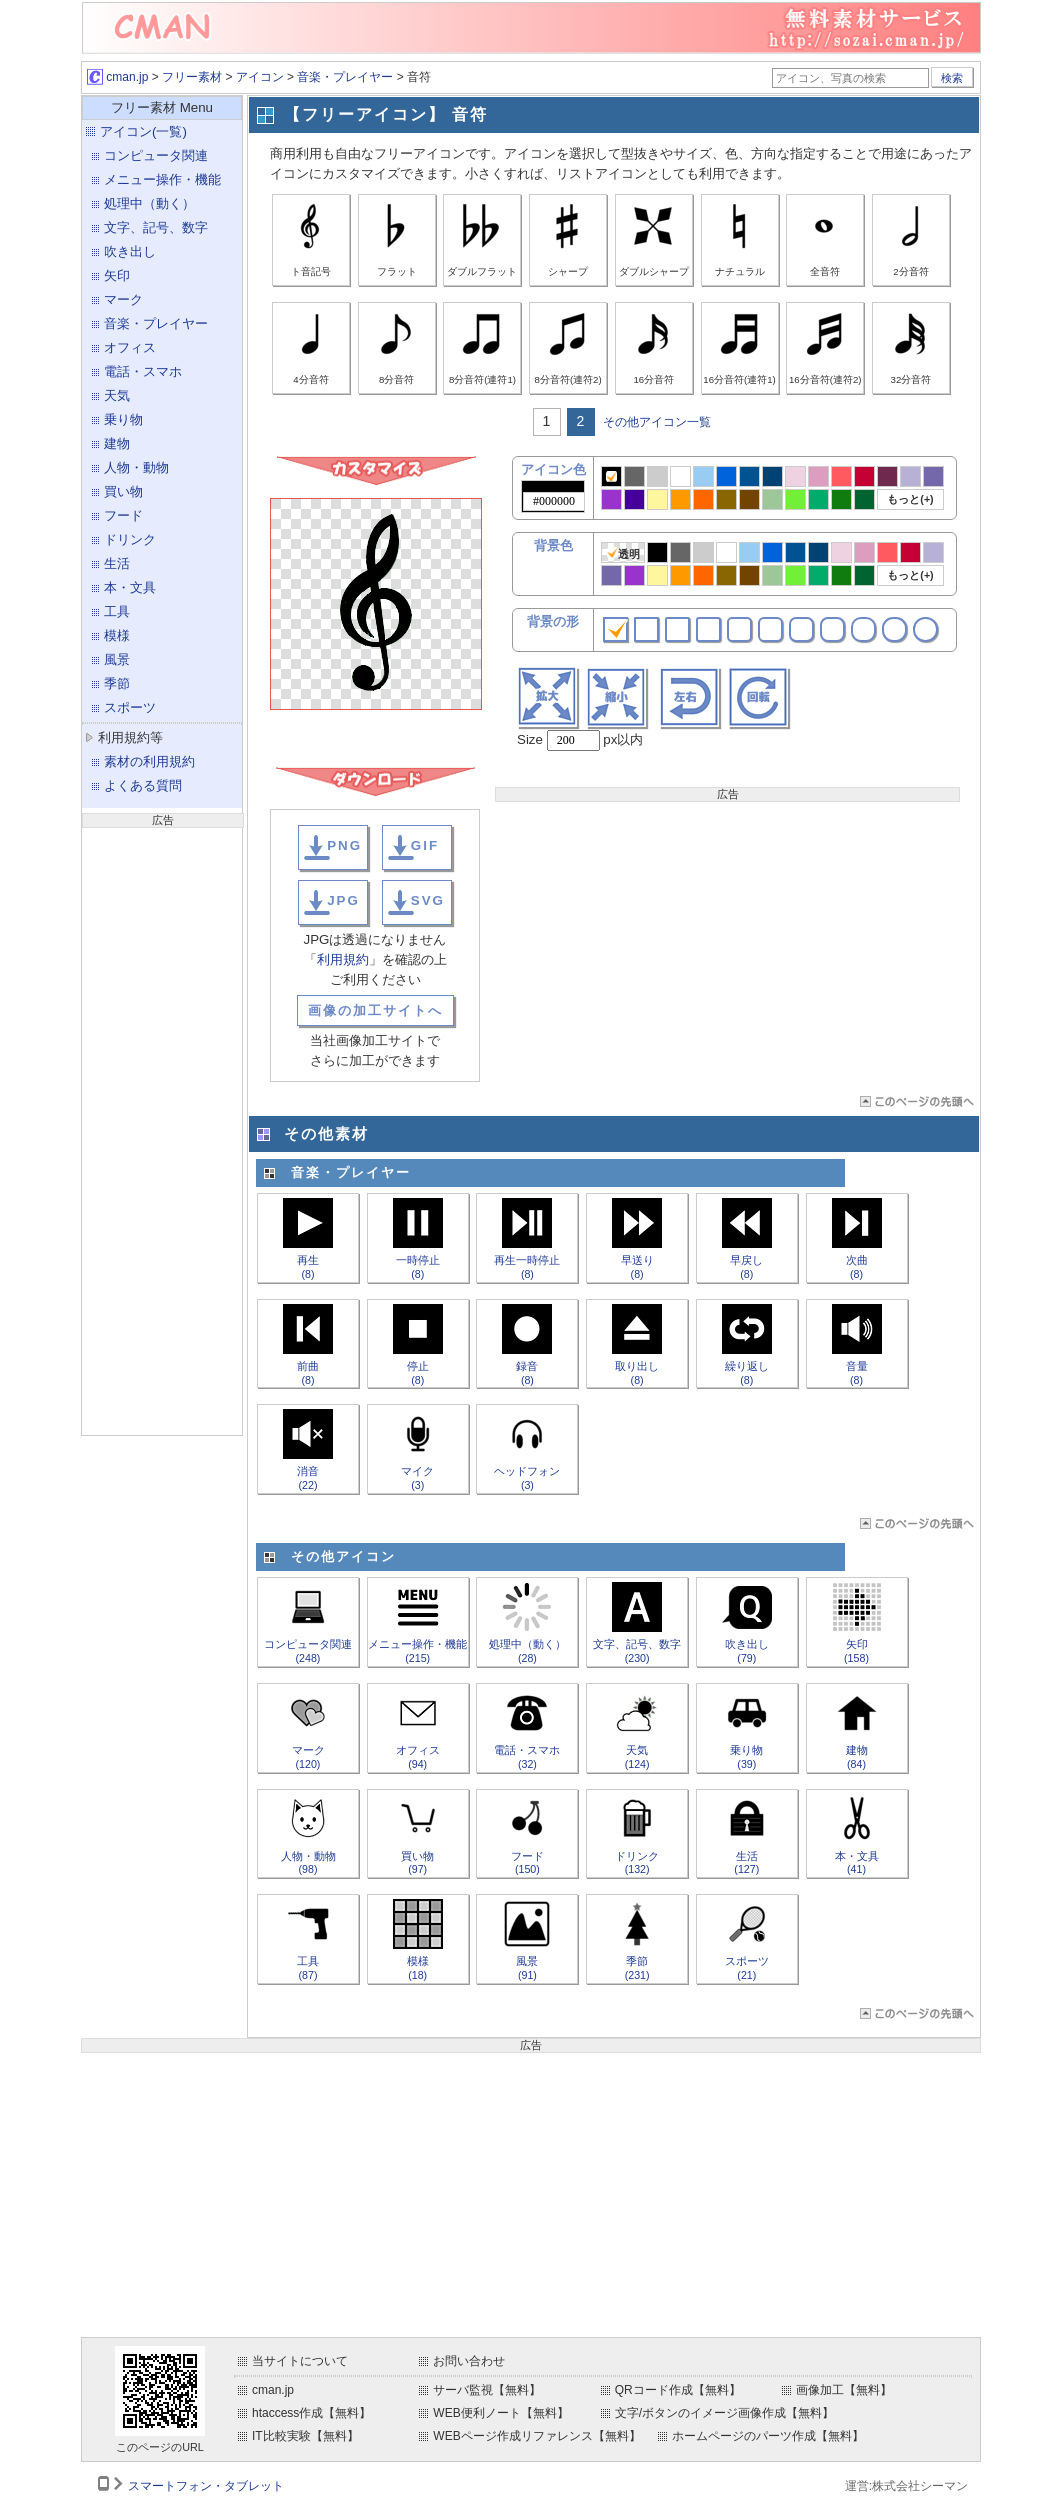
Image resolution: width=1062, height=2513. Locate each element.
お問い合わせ (469, 2361)
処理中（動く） (149, 203)
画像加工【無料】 (844, 2390)
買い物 (123, 491)
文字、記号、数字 (156, 227)
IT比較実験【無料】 (305, 2436)
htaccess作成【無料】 (311, 2413)
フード (123, 515)
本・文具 (130, 587)
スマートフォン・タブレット (206, 2486)
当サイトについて (300, 2361)
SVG (428, 900)
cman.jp (117, 77)
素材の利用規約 (149, 761)
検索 (952, 78)
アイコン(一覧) (143, 131)
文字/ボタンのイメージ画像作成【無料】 (724, 2413)
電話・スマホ (143, 371)
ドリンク (130, 539)
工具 (117, 611)
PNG (344, 845)
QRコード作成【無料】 (678, 2390)
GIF (425, 845)
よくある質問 (143, 785)
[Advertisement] (162, 1129)
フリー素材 (192, 77)
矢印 (117, 275)
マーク (123, 299)
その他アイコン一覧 (657, 422)
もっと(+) (910, 499)
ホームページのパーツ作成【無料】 (768, 2436)
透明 (623, 553)
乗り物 (123, 419)
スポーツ (130, 707)
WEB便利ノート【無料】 (500, 2413)
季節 (117, 683)
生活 (117, 563)
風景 (117, 659)
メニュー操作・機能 (162, 179)
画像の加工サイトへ (375, 1010)
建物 (117, 443)
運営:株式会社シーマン (906, 2486)
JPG (343, 900)
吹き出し (130, 251)
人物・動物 (136, 467)
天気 (117, 395)
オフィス (130, 347)
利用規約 (343, 959)
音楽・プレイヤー (345, 77)
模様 (117, 635)
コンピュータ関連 (156, 155)
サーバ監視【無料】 (487, 2390)
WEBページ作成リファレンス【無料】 (536, 2436)
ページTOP (915, 1101)
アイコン (260, 77)
